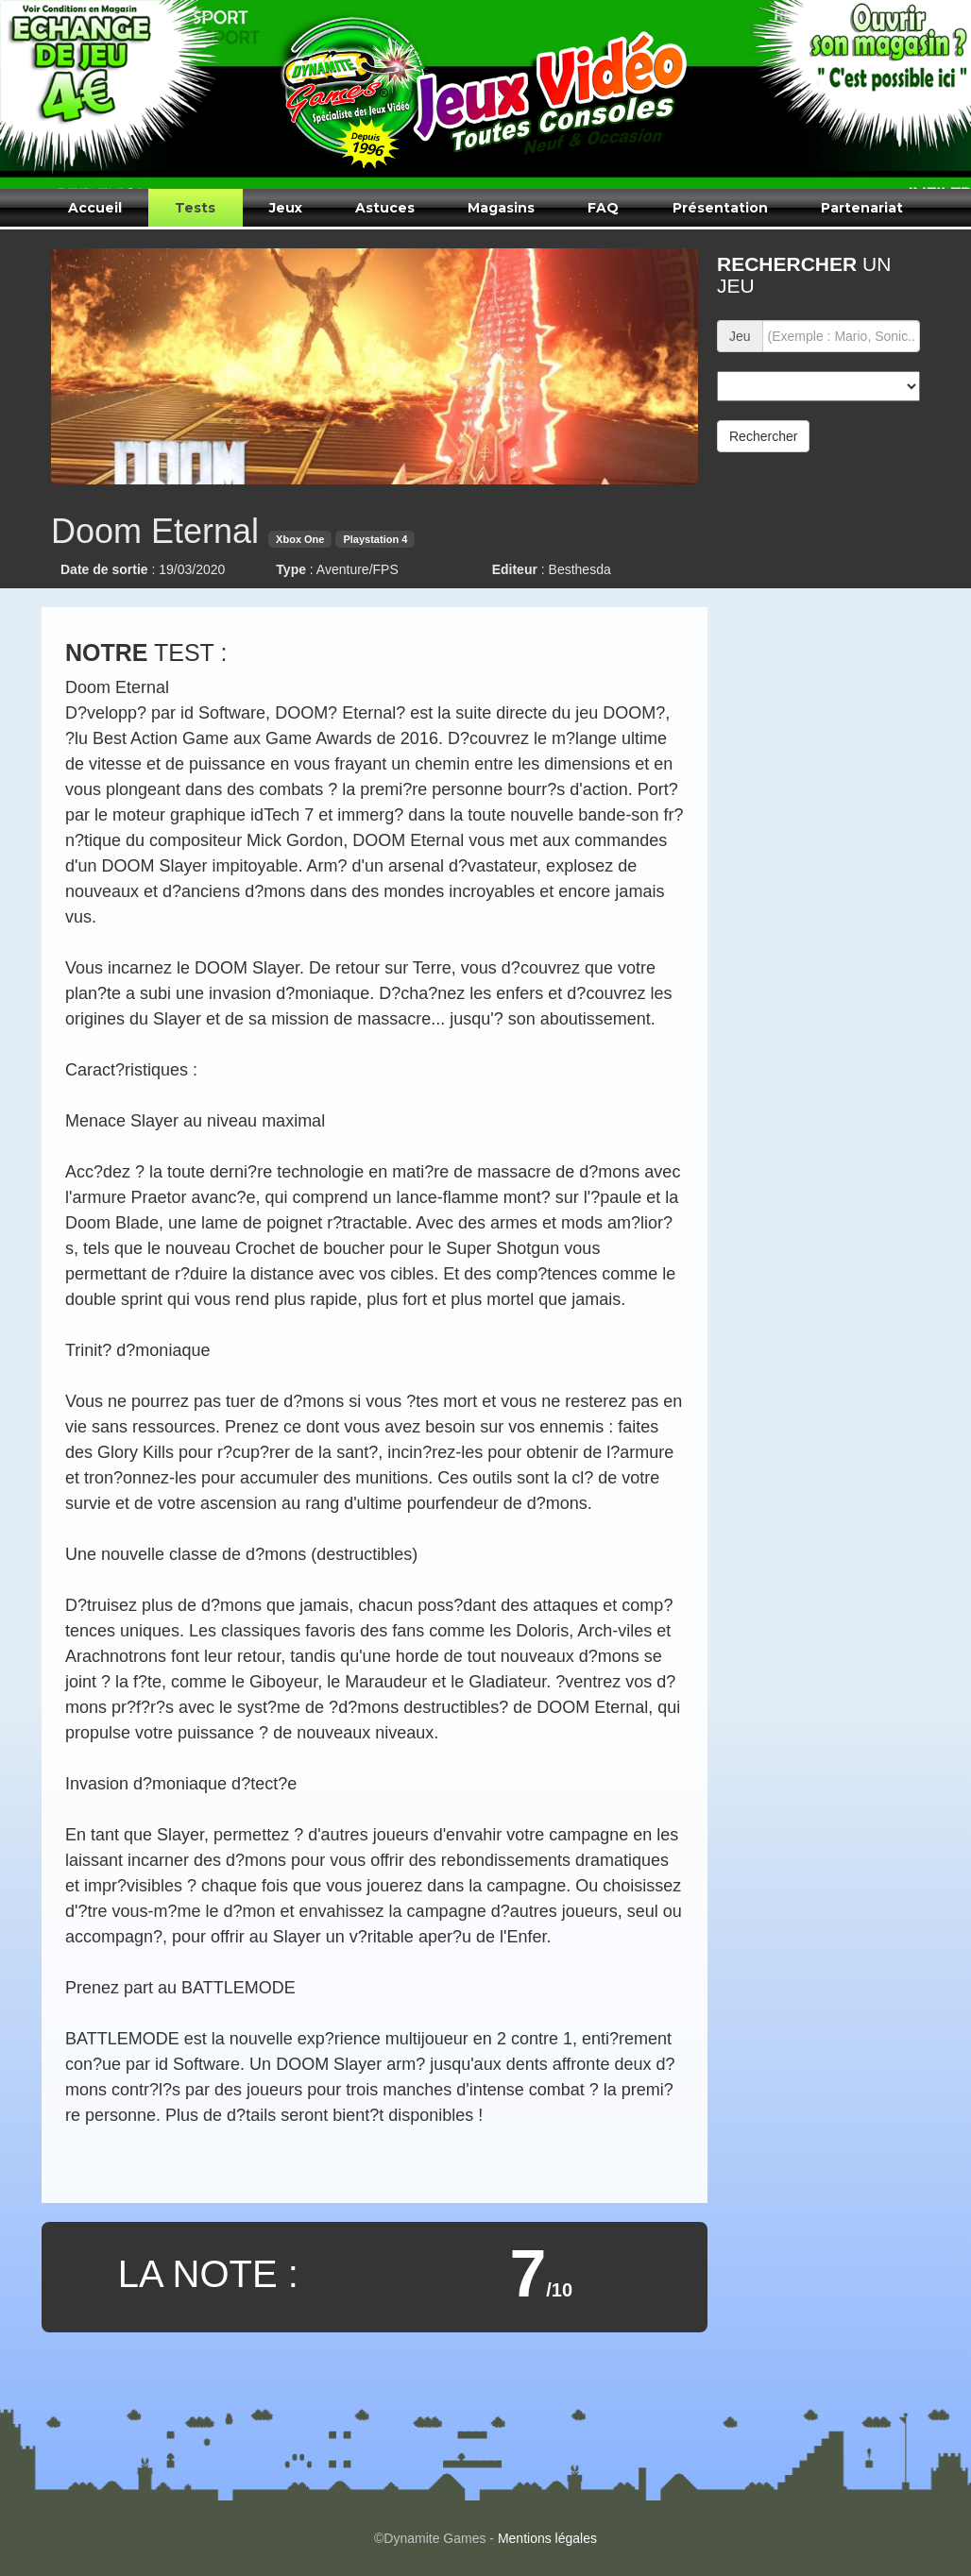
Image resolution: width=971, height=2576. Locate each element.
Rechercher (763, 436)
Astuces (385, 207)
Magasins (501, 207)
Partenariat (862, 207)
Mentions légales (547, 2538)
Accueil (95, 207)
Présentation (720, 207)
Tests (195, 207)
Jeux (285, 207)
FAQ (603, 207)
